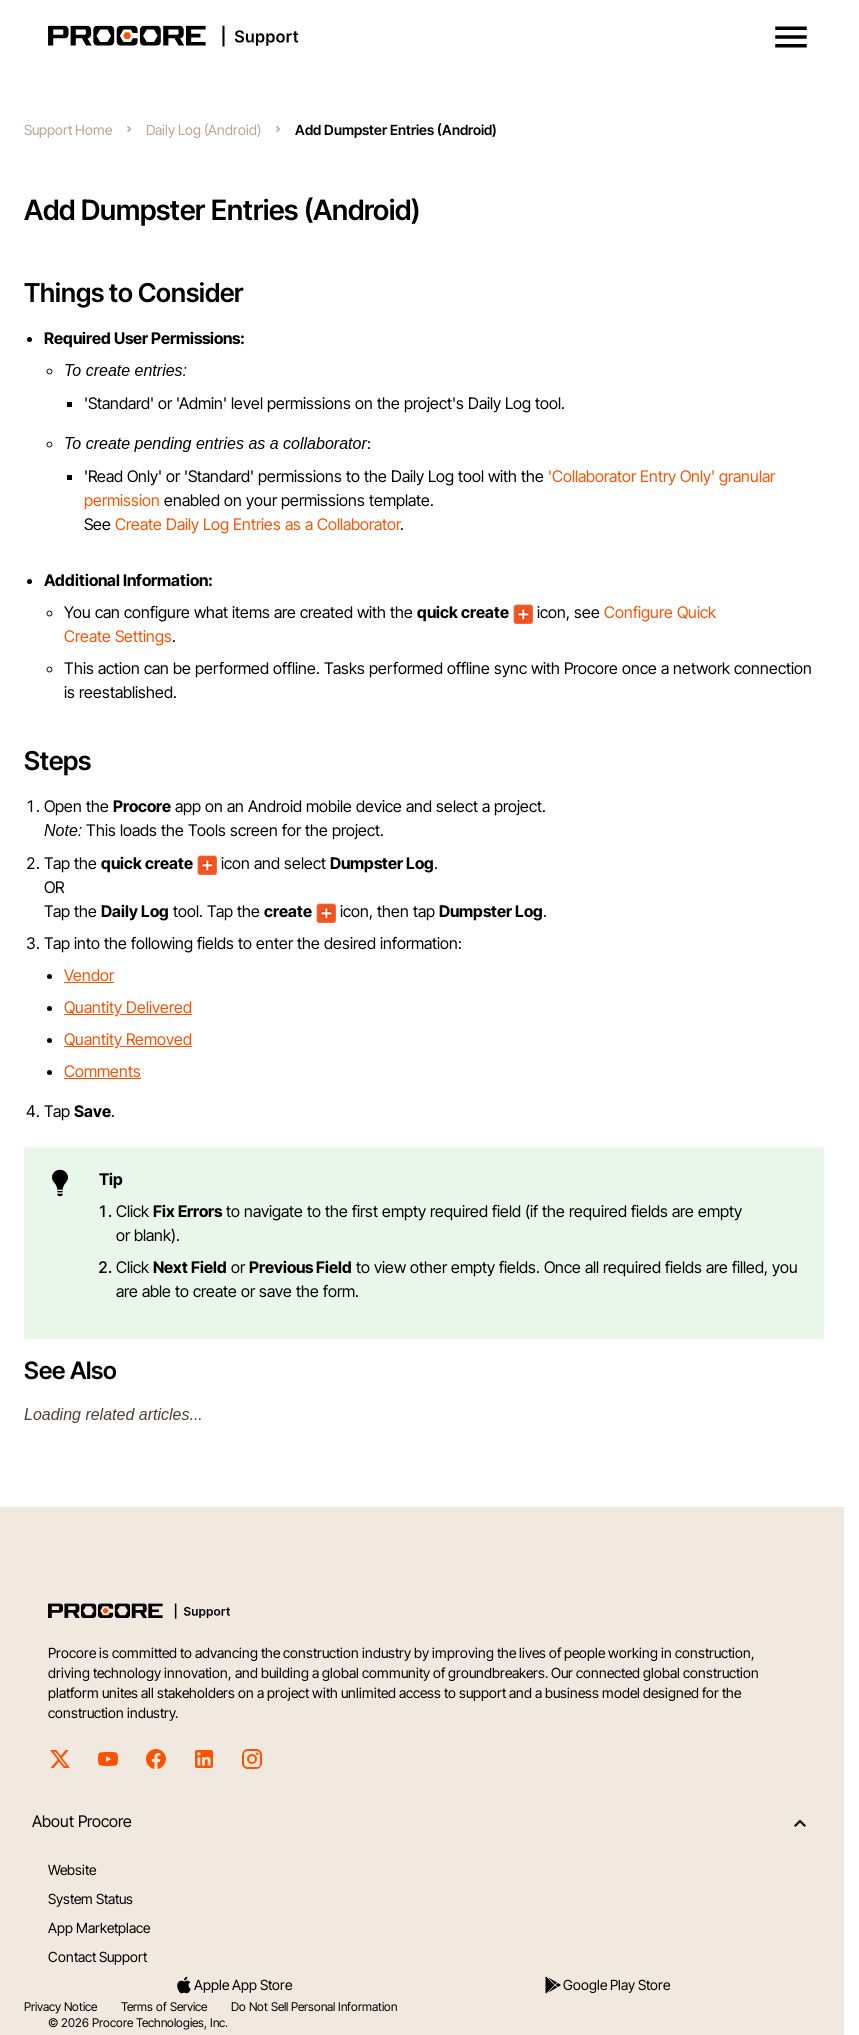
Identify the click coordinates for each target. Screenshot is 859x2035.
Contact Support (97, 1956)
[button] (791, 37)
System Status (90, 1898)
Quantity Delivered (128, 1007)
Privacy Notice (60, 2006)
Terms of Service (164, 2006)
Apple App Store (233, 1985)
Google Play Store (606, 1985)
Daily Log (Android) (203, 129)
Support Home (68, 129)
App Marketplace (99, 1927)
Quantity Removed (128, 1039)
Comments (102, 1071)
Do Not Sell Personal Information (314, 2006)
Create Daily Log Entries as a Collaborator (257, 524)
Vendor (89, 975)
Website (72, 1869)
